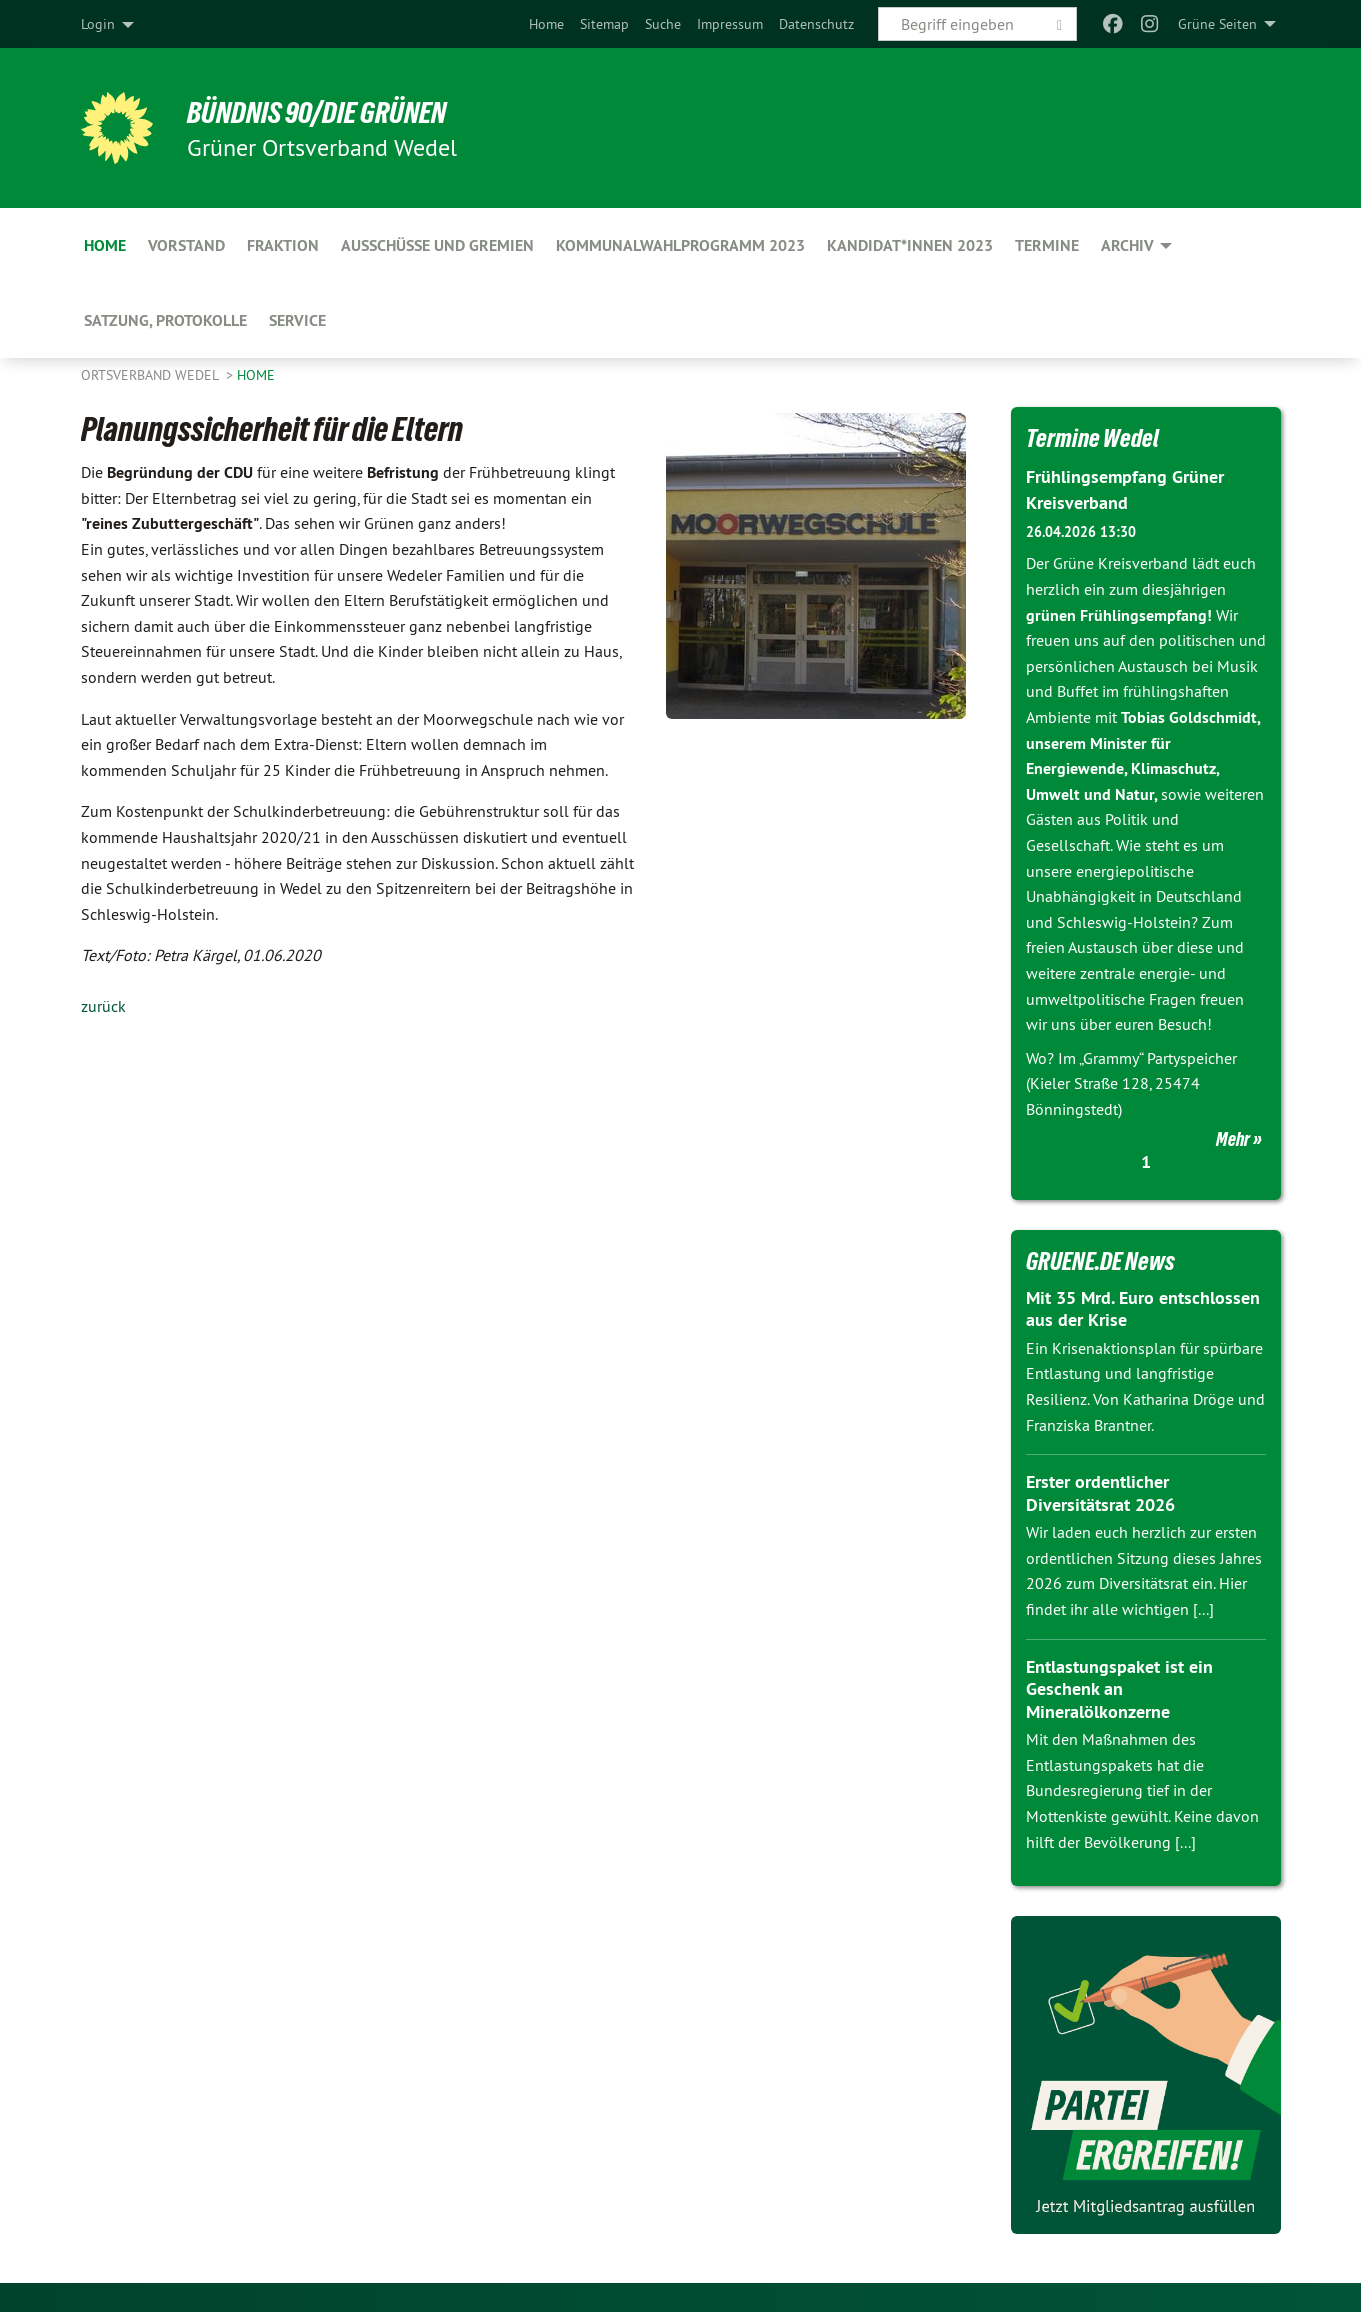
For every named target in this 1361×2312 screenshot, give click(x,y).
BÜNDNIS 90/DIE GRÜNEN (327, 112)
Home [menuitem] (105, 245)
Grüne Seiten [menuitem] (1217, 24)
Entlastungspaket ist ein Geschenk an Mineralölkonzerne (1119, 1688)
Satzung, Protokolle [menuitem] (165, 320)
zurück (103, 1006)
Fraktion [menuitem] (283, 245)
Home (546, 24)
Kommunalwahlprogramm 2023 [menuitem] (680, 245)
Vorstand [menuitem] (186, 245)
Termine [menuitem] (1047, 245)
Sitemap (604, 24)
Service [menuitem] (297, 320)
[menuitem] (546, 24)
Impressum (730, 24)
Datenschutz (816, 24)
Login (98, 24)
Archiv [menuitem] (1127, 245)
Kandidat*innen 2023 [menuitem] (910, 245)
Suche (663, 24)
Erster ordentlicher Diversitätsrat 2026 (1100, 1492)
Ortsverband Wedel (151, 375)
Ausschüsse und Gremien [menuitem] (437, 245)
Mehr (1233, 1138)
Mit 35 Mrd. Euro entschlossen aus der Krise (1143, 1308)
